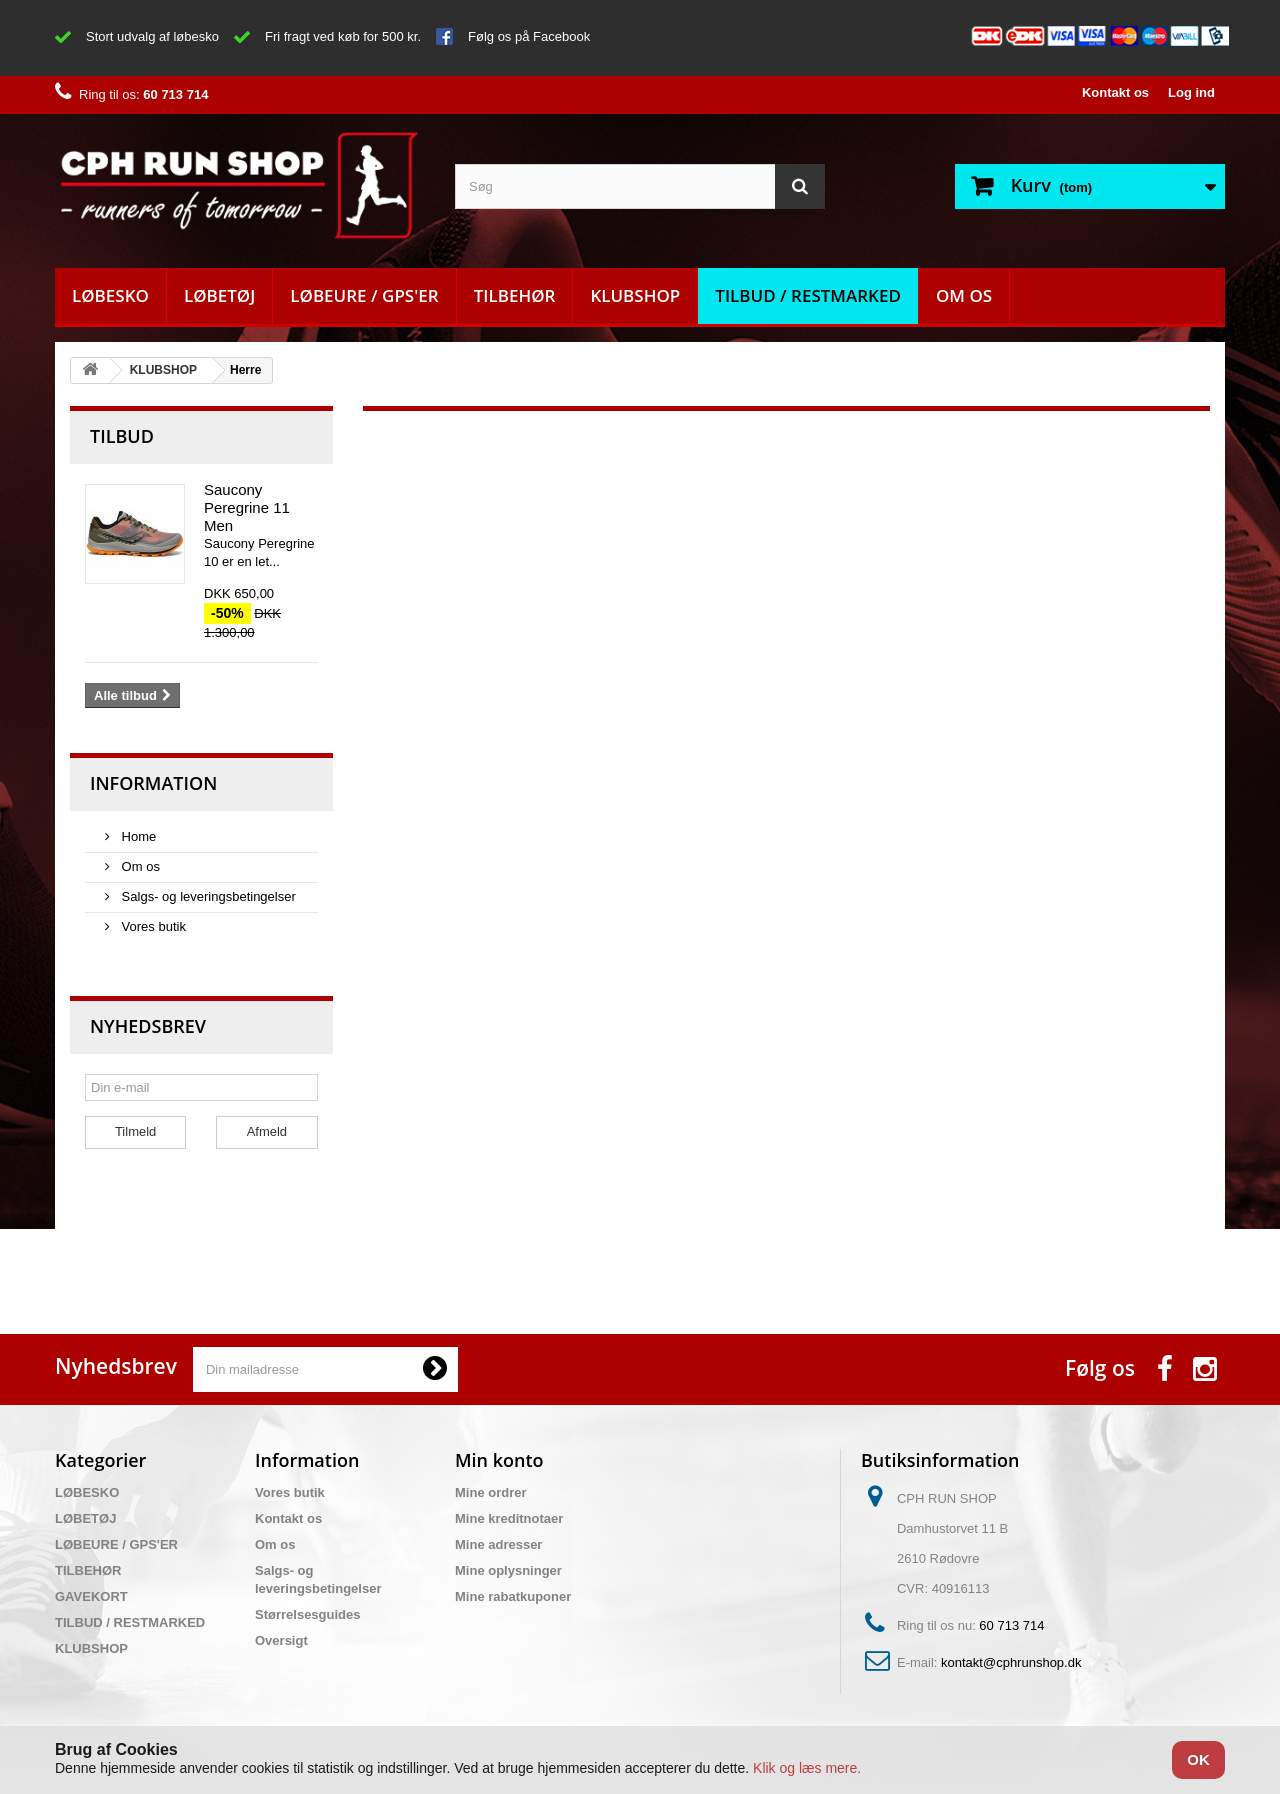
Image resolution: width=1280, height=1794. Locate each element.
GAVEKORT (91, 1596)
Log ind (1191, 92)
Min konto (499, 1460)
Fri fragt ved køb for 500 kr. (343, 36)
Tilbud (122, 436)
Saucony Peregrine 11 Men (247, 507)
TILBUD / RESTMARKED (808, 295)
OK (1198, 1759)
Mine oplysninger (508, 1570)
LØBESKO (110, 295)
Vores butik (152, 926)
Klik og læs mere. (807, 1768)
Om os (964, 295)
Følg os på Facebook (529, 36)
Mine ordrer (491, 1492)
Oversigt (281, 1640)
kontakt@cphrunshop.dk (1011, 1662)
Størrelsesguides (308, 1614)
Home (137, 836)
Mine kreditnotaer (509, 1518)
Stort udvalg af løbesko (152, 36)
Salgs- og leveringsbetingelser (207, 896)
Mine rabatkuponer (513, 1596)
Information (153, 783)
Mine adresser (498, 1544)
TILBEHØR (515, 295)
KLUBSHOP (635, 295)
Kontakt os (1115, 92)
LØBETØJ (219, 295)
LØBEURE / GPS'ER (364, 295)
